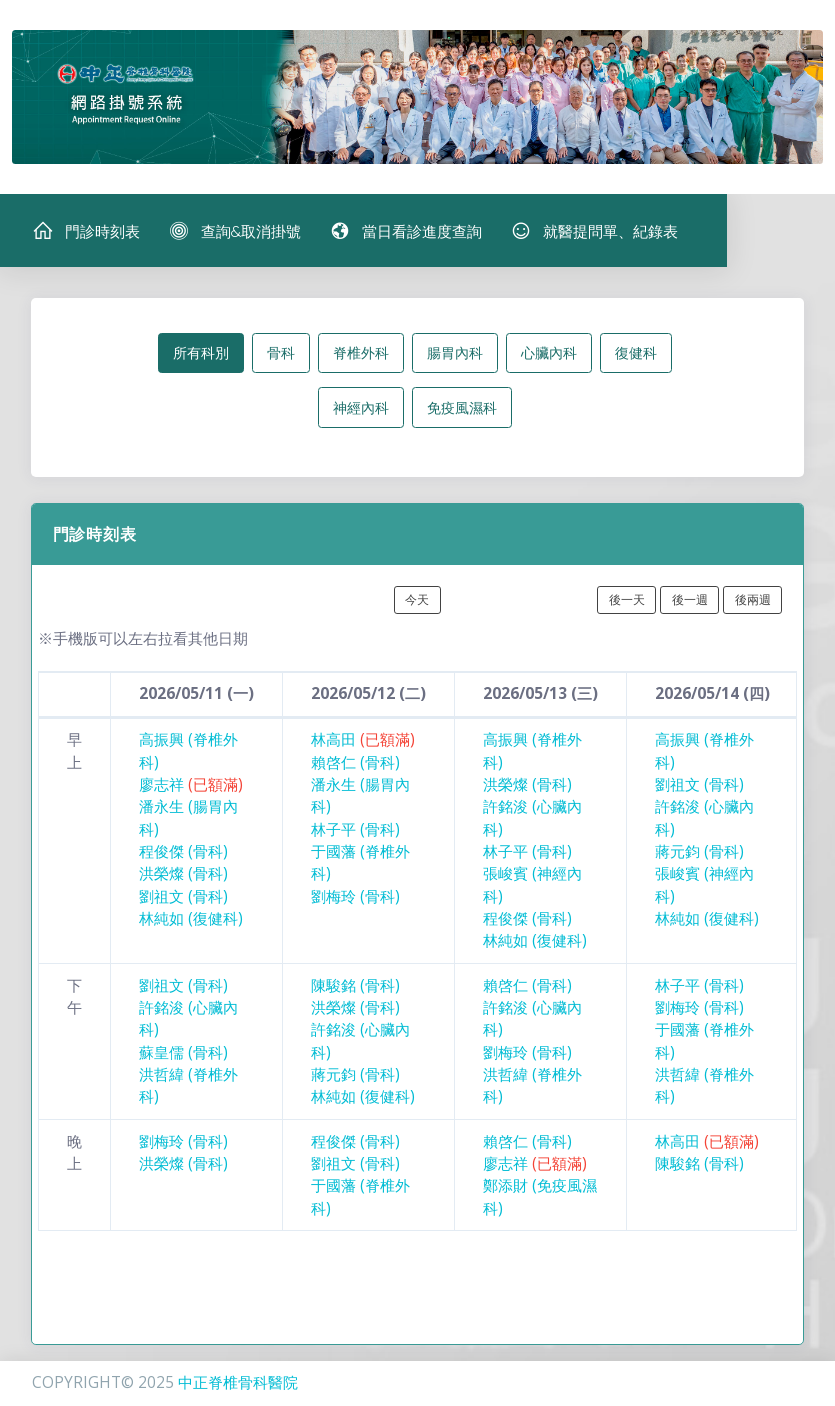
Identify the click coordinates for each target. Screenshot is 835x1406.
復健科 (636, 356)
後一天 (627, 603)
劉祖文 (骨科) (183, 899)
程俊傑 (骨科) (183, 855)
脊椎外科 (361, 356)
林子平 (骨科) (355, 832)
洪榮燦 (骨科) (183, 877)
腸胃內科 (455, 356)
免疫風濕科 (462, 411)
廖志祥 (191, 788)
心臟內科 (549, 356)
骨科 (281, 356)
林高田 (363, 743)
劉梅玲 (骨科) (355, 899)
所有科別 (201, 356)
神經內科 (361, 411)
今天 (417, 603)
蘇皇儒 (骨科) (183, 1055)
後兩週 (753, 603)
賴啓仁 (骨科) (355, 765)
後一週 (690, 603)
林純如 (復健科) (191, 922)
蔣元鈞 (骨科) (699, 855)
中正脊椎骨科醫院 (238, 1382)
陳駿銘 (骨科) (355, 988)
